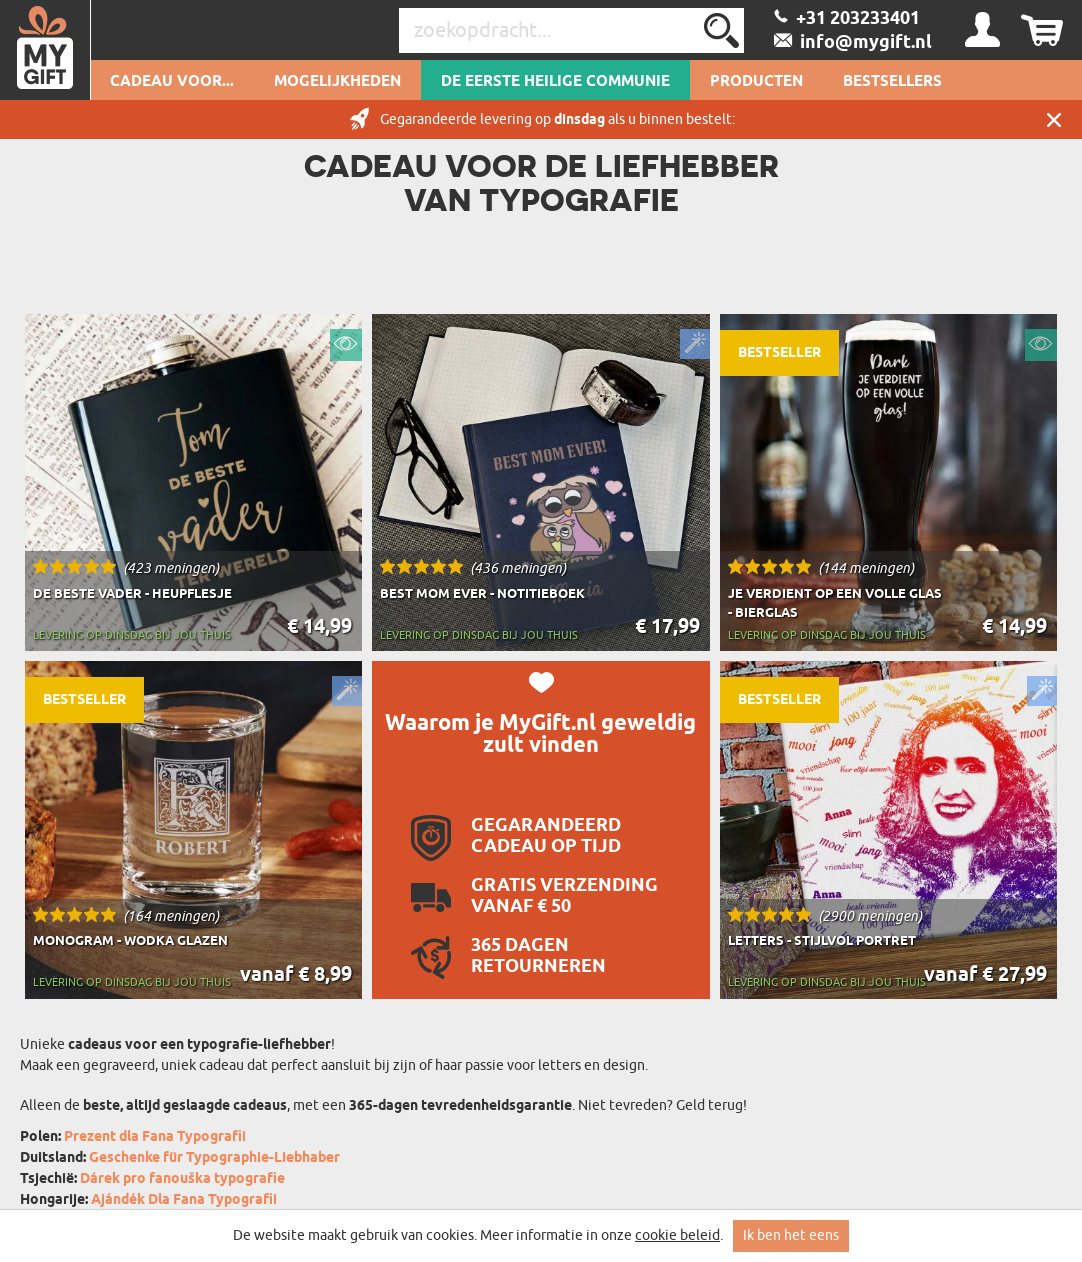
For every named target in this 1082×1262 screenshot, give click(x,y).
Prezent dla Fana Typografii (155, 1137)
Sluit (1054, 119)
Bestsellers (892, 82)
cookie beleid (677, 1235)
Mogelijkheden (337, 82)
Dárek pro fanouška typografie (182, 1179)
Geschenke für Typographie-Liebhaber (214, 1158)
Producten (756, 82)
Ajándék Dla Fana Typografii (184, 1200)
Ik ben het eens (791, 1235)
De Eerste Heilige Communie (555, 82)
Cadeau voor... (172, 82)
